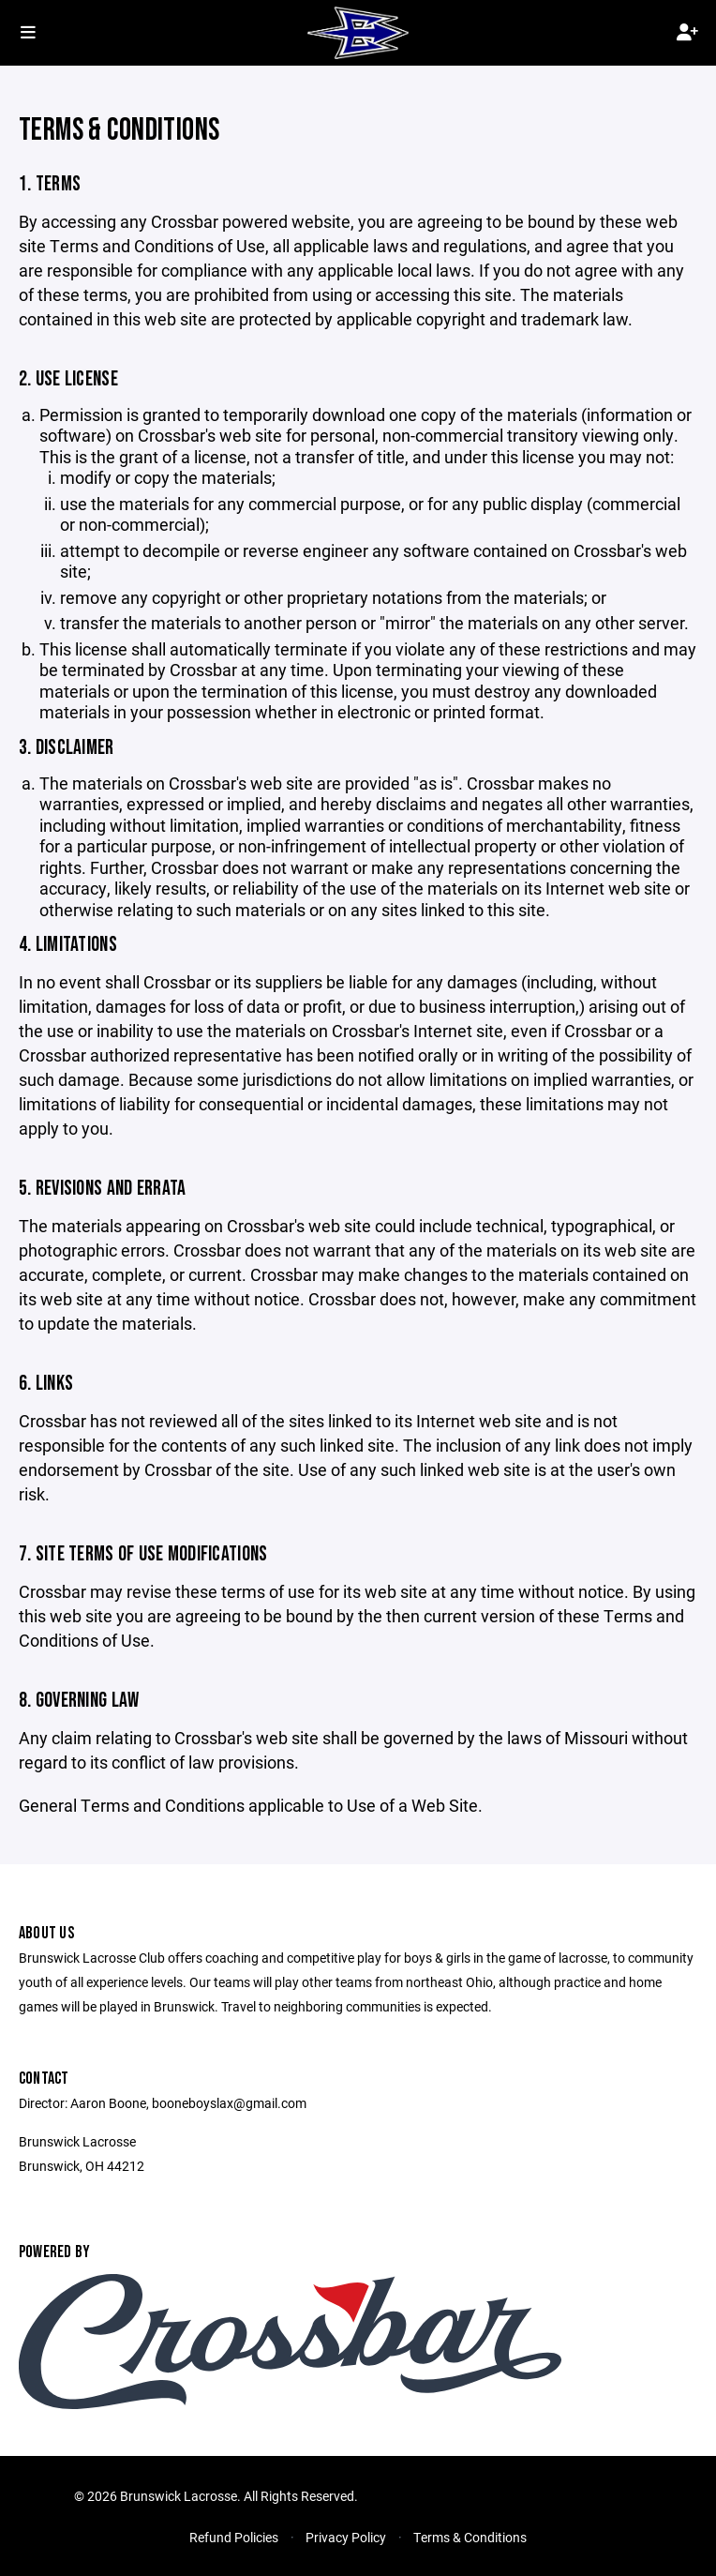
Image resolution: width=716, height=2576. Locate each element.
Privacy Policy (346, 2537)
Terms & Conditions (470, 2537)
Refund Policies (233, 2537)
